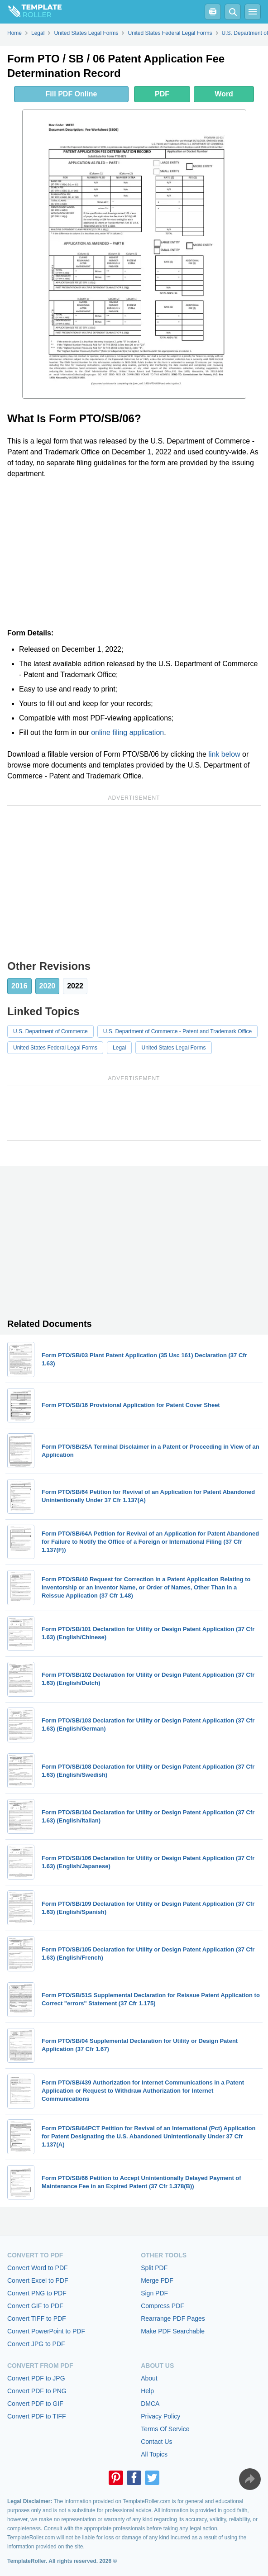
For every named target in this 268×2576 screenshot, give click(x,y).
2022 (75, 986)
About (149, 2378)
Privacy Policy (160, 2416)
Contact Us (156, 2441)
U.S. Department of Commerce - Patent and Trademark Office (177, 1031)
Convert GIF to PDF (35, 2305)
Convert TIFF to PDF (36, 2318)
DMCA (150, 2403)
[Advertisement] (134, 553)
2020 (47, 986)
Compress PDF (162, 2305)
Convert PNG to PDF (37, 2293)
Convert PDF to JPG (36, 2378)
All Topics (154, 2454)
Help (147, 2391)
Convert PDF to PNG (37, 2391)
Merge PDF (157, 2280)
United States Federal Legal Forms (55, 1048)
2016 (19, 986)
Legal (119, 1048)
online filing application (127, 732)
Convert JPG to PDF (36, 2343)
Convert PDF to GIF (35, 2403)
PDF (162, 94)
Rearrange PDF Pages (173, 2318)
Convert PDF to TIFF (36, 2416)
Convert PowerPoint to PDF (46, 2331)
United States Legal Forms (173, 1048)
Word (224, 94)
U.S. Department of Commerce (50, 1031)
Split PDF (154, 2267)
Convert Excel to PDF (37, 2280)
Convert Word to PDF (37, 2267)
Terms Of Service (165, 2429)
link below (224, 754)
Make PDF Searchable (173, 2331)
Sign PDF (154, 2293)
